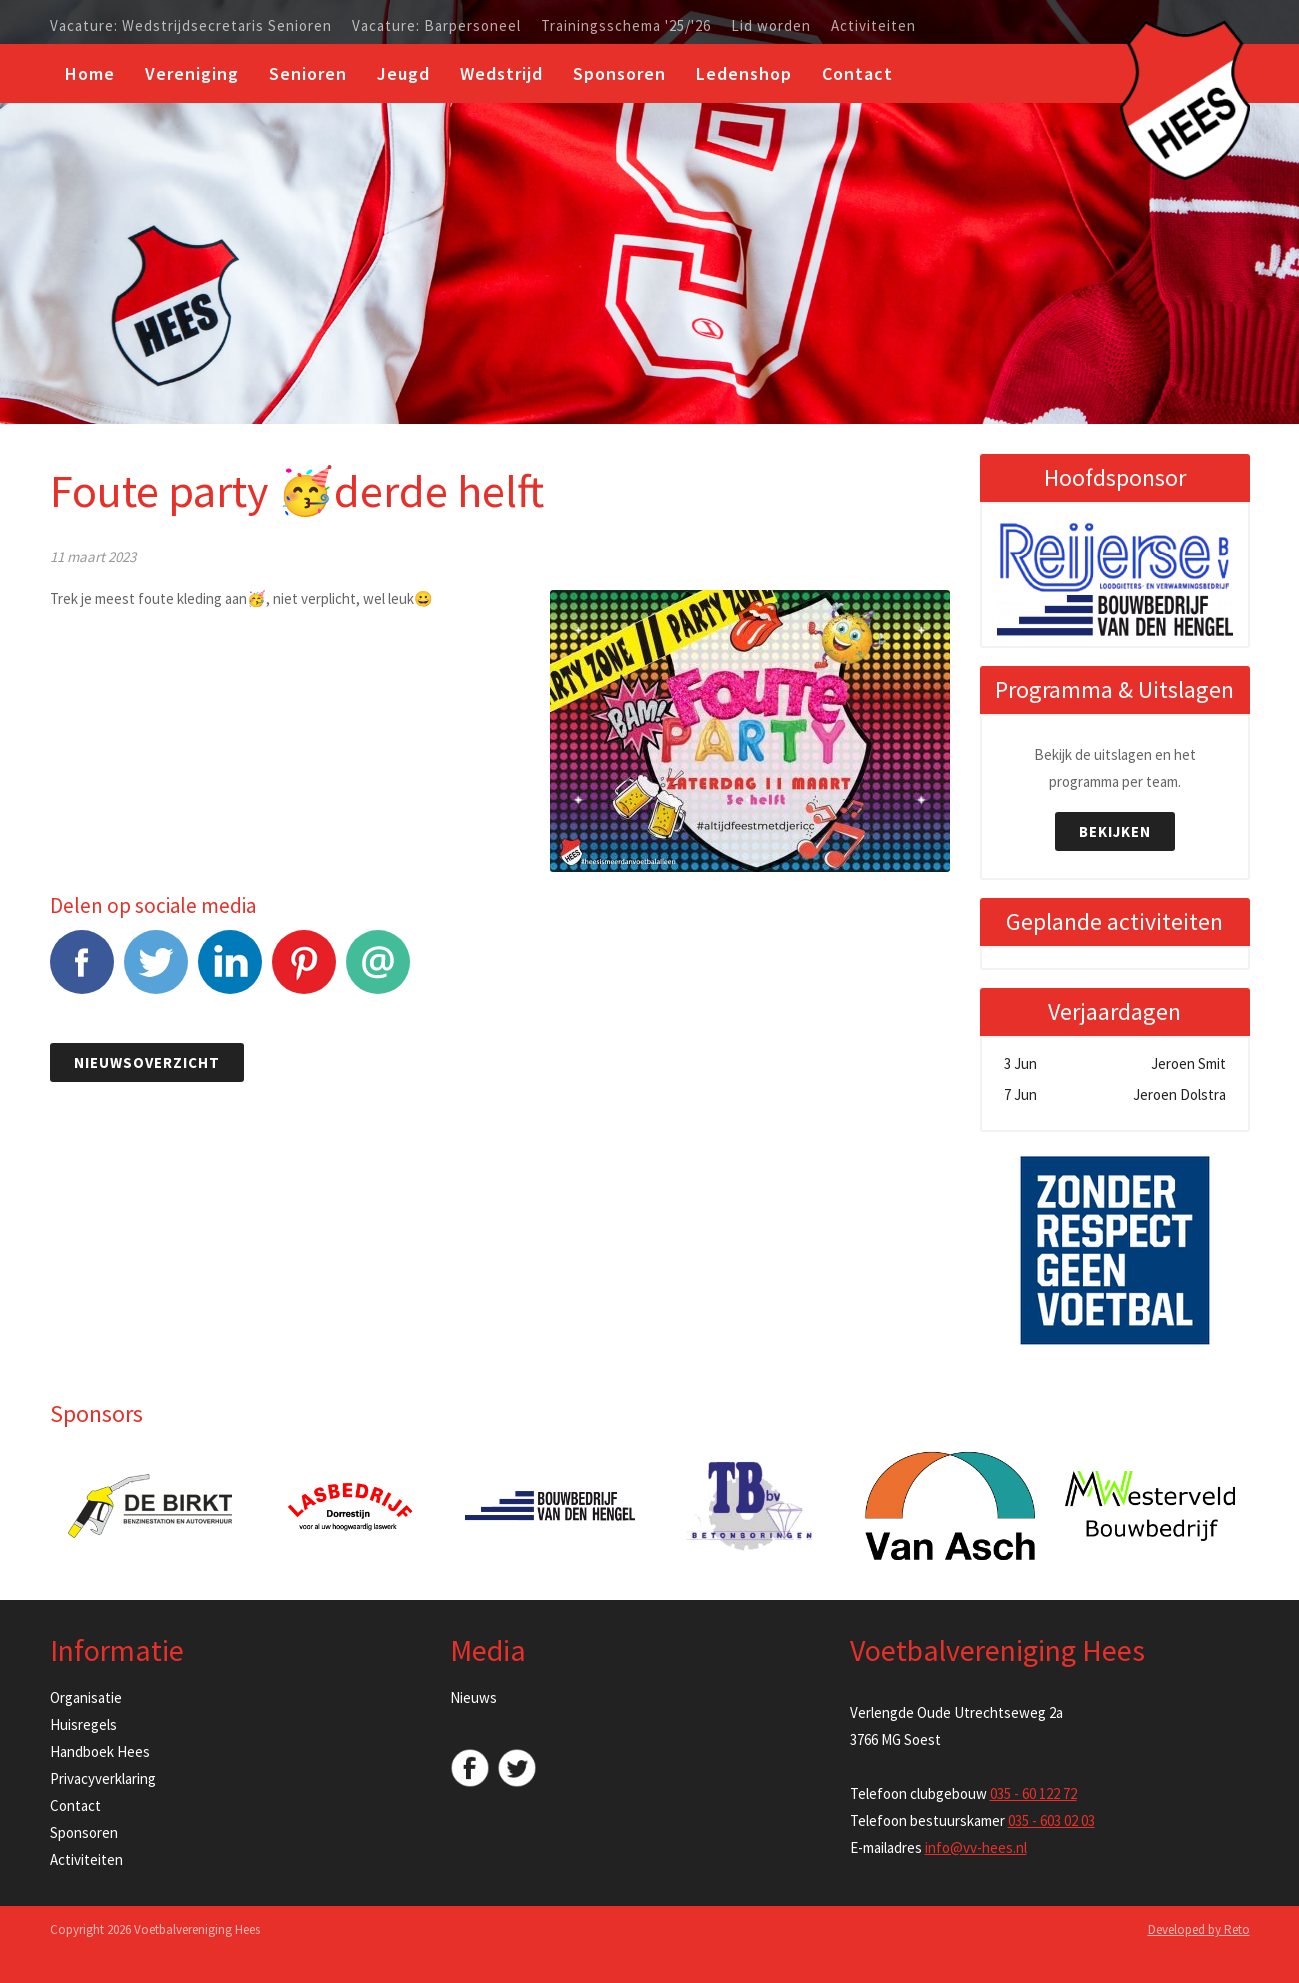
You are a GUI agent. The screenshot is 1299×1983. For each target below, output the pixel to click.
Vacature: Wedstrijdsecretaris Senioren (191, 26)
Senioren (308, 73)
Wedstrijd (501, 73)
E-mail (378, 972)
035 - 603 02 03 (1051, 1820)
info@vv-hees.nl (976, 1847)
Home (90, 73)
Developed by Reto (1199, 1929)
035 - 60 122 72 (1033, 1793)
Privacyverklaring (103, 1778)
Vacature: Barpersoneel (436, 26)
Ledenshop (744, 73)
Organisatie (86, 1697)
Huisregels (83, 1724)
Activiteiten (873, 26)
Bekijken (1115, 831)
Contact (857, 73)
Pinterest (304, 972)
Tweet (156, 972)
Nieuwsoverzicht (147, 1062)
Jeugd (403, 73)
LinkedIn (230, 972)
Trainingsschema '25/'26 (626, 26)
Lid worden (771, 26)
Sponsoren (619, 73)
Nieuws (473, 1697)
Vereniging (192, 73)
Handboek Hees (100, 1751)
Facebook (82, 972)
